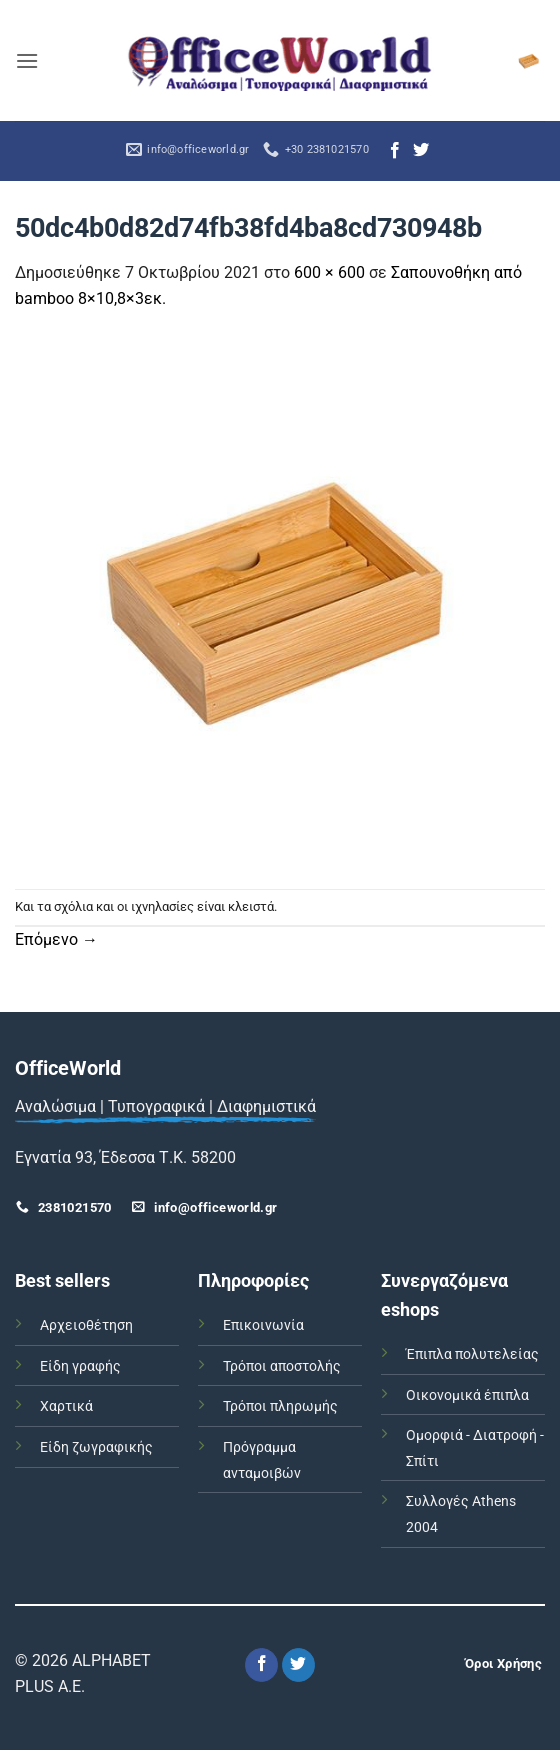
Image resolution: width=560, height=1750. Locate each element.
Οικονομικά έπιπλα (467, 1395)
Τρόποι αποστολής (282, 1366)
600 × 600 (329, 272)
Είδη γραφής (80, 1366)
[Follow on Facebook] (395, 151)
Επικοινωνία (263, 1325)
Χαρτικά (66, 1406)
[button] (27, 60)
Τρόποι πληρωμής (280, 1406)
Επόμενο (56, 939)
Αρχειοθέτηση (86, 1325)
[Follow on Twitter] (421, 151)
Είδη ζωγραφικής (96, 1447)
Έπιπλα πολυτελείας (472, 1354)
